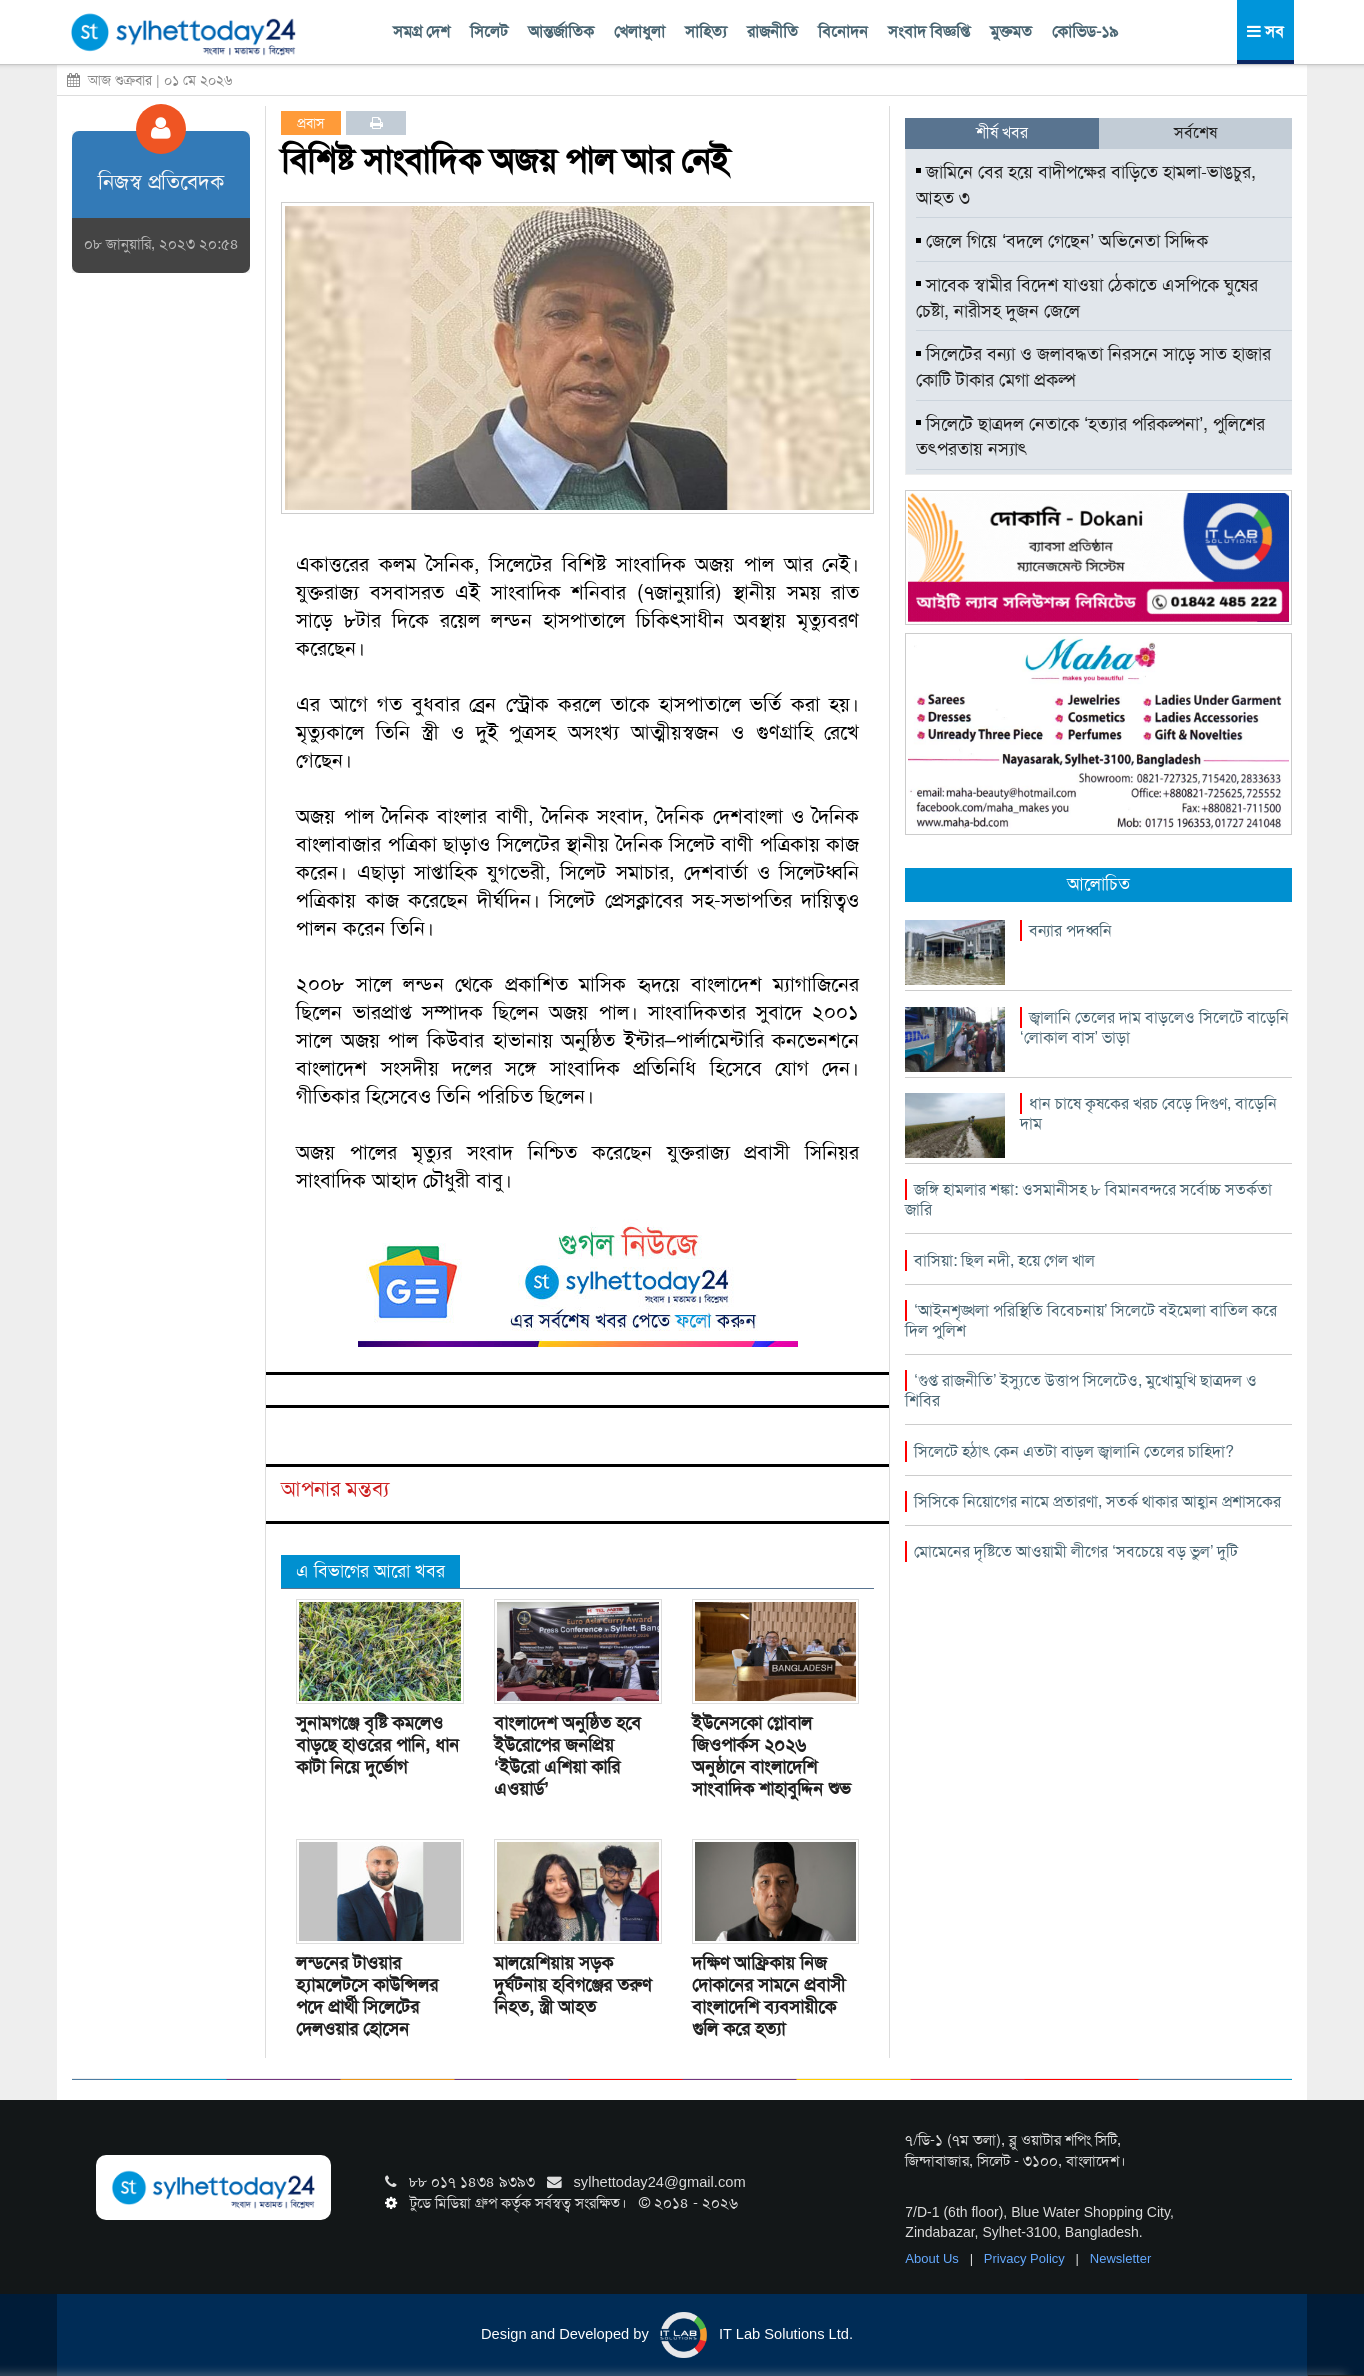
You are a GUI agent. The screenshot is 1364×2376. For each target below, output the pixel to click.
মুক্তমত (1011, 31)
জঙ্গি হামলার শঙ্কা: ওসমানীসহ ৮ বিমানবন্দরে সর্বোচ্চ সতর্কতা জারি (1088, 1199)
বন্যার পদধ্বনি (1070, 930)
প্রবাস (311, 123)
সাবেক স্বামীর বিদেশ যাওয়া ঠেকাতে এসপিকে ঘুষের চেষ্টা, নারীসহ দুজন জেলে (1087, 298)
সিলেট (489, 31)
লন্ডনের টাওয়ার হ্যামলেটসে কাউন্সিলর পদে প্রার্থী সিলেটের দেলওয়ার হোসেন (367, 1996)
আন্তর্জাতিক (561, 31)
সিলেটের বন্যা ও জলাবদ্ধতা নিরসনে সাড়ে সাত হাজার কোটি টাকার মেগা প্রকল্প (1093, 367)
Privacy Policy (1026, 2258)
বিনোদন (843, 31)
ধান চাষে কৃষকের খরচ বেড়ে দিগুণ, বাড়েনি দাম (1148, 1113)
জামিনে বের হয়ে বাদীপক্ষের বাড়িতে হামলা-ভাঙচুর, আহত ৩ (1086, 185)
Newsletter (1120, 2258)
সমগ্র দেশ (421, 31)
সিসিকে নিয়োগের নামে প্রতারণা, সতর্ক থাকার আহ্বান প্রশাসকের (1097, 1501)
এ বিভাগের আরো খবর (370, 1571)
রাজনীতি (772, 31)
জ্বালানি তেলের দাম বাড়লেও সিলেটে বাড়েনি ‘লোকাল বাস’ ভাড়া (1154, 1027)
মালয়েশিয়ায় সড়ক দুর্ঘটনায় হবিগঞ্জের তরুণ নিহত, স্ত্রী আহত (572, 1985)
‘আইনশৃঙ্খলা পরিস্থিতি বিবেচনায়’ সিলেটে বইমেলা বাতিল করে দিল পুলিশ (1091, 1320)
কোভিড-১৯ (1085, 31)
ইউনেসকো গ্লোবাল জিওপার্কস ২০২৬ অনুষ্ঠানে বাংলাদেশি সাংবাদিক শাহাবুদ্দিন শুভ (771, 1756)
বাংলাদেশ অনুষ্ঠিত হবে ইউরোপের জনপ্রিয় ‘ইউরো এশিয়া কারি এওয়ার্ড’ (567, 1756)
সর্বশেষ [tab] (1195, 132)
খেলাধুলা (639, 31)
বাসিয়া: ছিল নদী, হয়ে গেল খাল (1004, 1260)
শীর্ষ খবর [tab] (1002, 132)
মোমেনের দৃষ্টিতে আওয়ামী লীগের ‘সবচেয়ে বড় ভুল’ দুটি (1076, 1551)
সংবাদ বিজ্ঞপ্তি (929, 31)
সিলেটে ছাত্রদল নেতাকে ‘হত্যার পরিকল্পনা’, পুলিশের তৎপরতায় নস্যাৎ (1090, 437)
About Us (933, 2258)
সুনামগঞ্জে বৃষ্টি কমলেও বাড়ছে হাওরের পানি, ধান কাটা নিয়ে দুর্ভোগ (377, 1745)
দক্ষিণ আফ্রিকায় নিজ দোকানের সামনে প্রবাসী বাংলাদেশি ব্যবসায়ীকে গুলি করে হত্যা (768, 1996)
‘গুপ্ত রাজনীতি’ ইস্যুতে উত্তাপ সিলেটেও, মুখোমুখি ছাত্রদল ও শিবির (1081, 1390)
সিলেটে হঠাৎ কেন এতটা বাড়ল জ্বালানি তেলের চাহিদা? (1074, 1451)
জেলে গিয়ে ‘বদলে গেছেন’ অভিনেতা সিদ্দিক (1062, 241)
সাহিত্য (706, 31)
